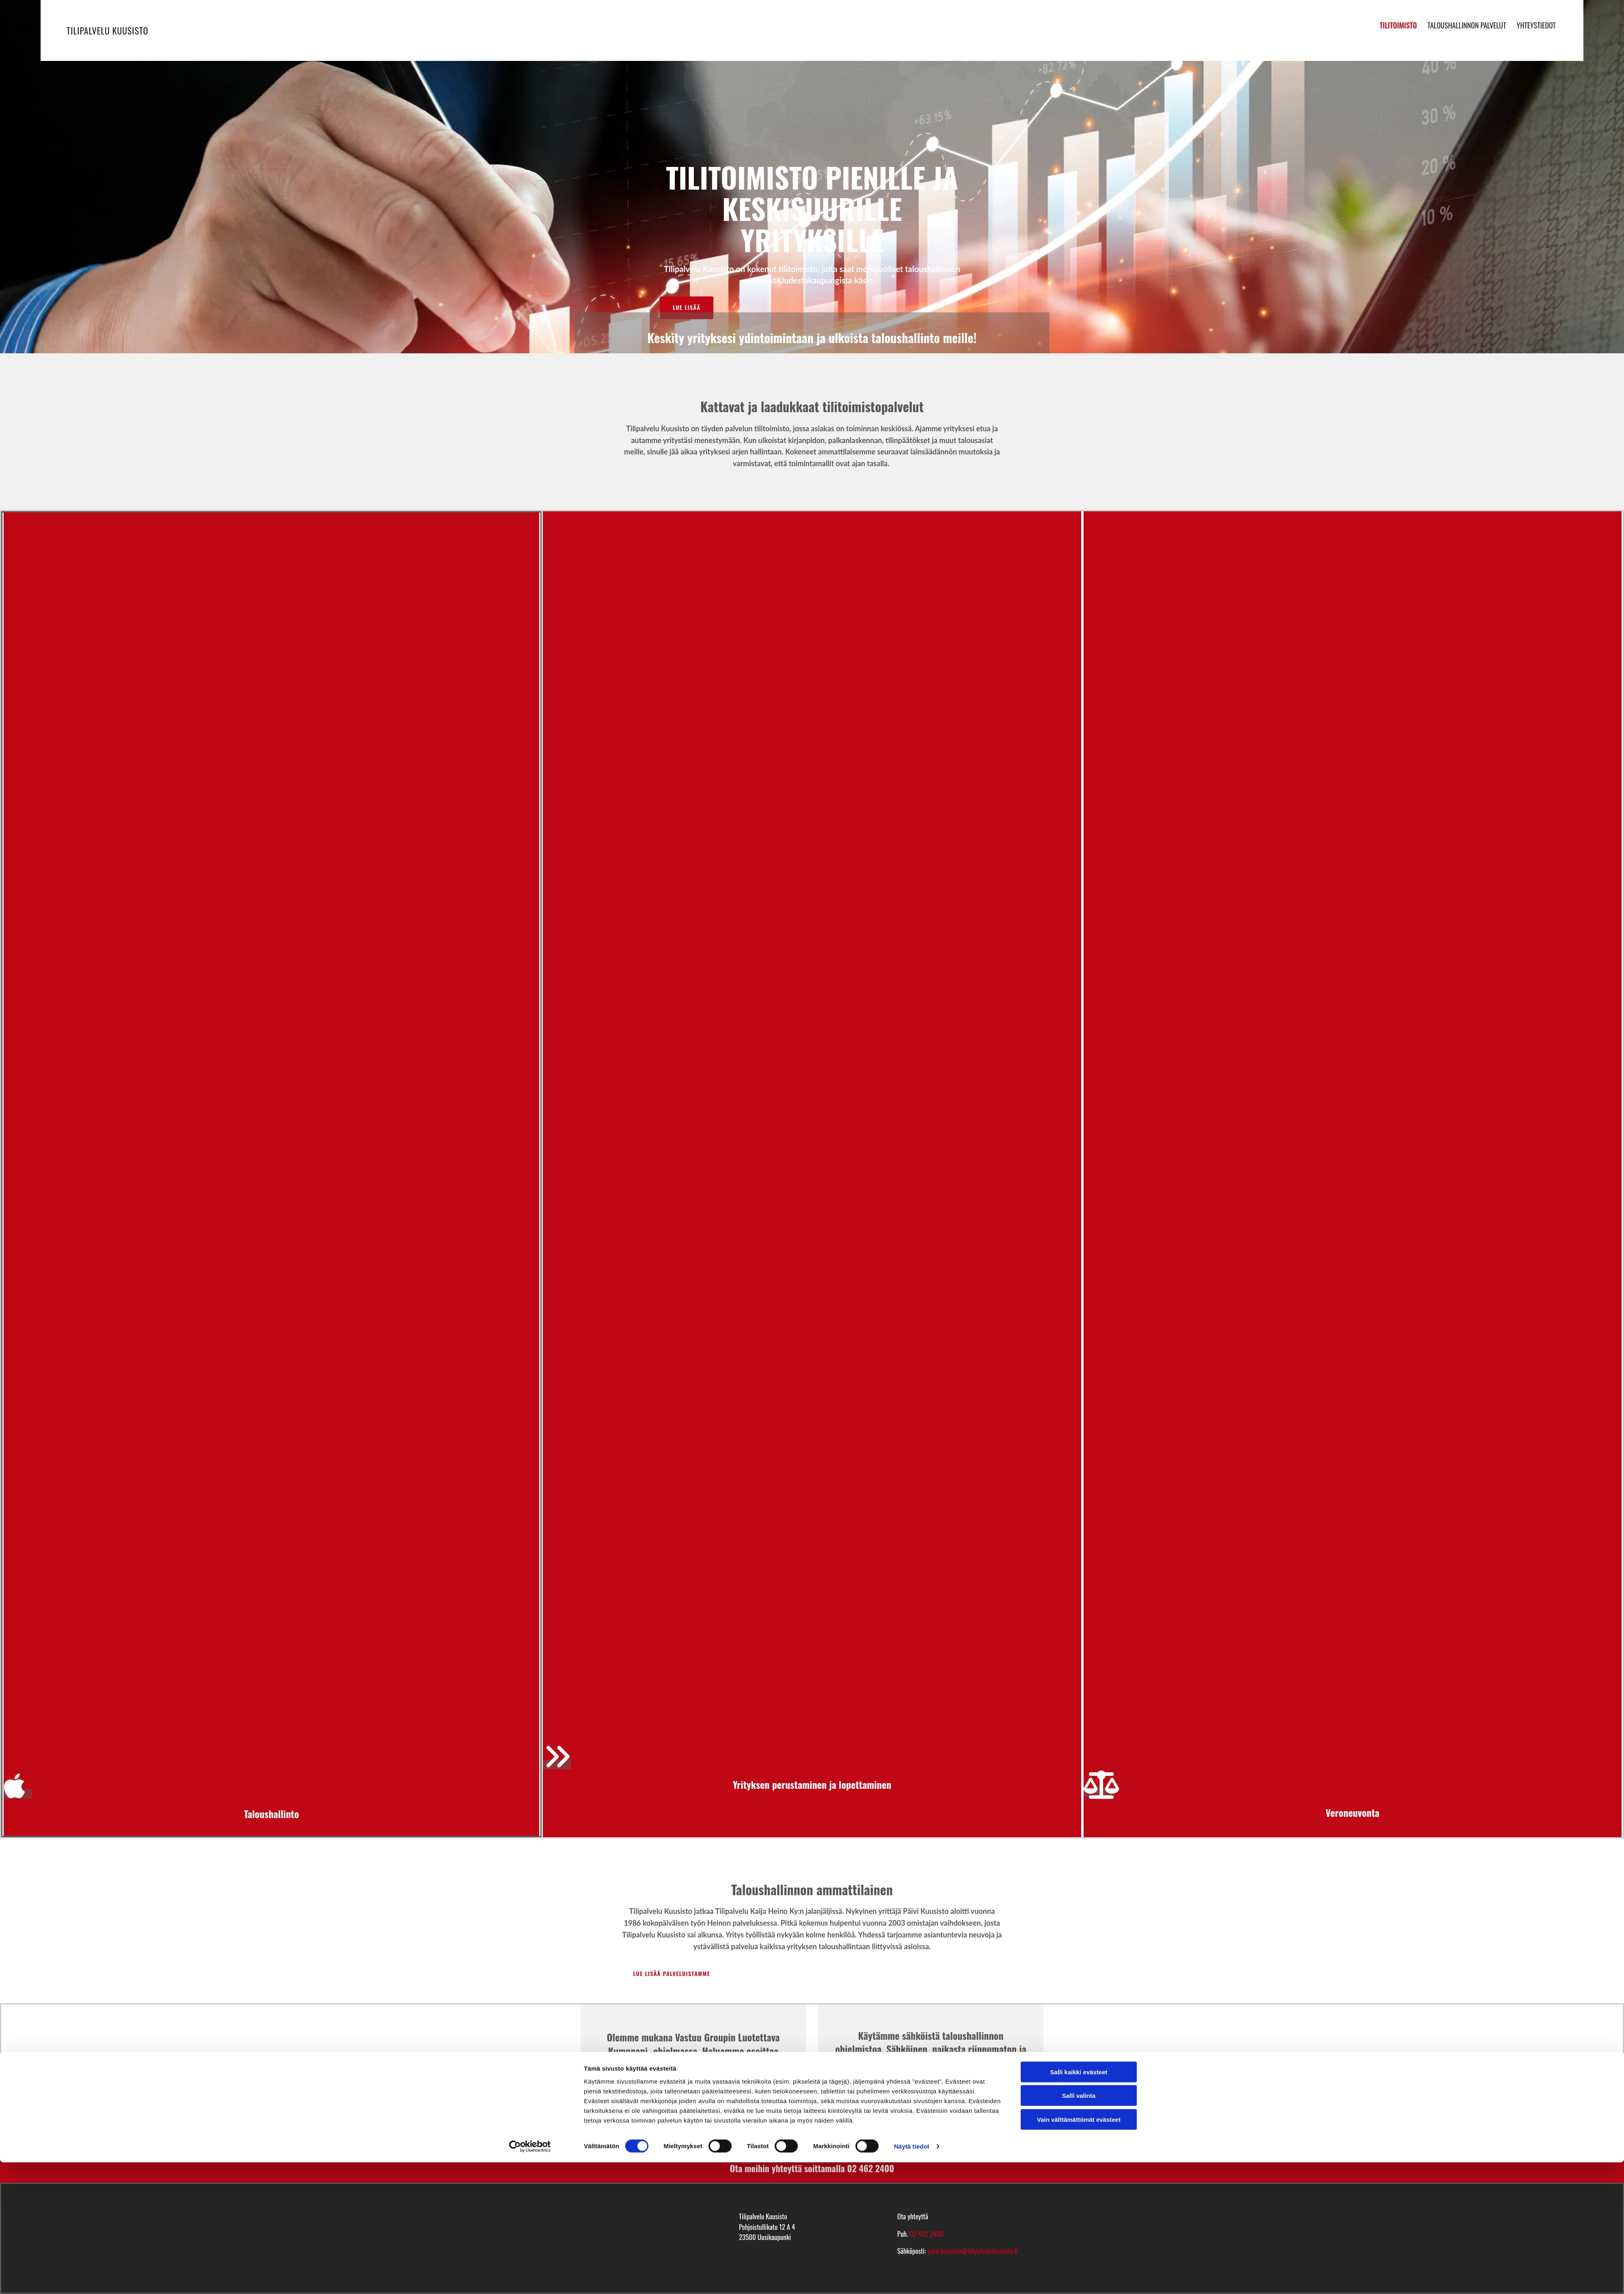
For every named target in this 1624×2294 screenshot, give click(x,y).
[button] (686, 307)
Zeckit (671, 2091)
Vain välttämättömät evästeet (1079, 2250)
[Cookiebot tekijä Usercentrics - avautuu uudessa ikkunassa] (530, 2278)
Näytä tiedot (911, 2278)
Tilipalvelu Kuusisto (107, 30)
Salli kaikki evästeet (1079, 2203)
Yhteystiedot (1537, 22)
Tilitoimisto (1397, 22)
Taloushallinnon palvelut (1466, 22)
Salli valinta (1079, 2227)
